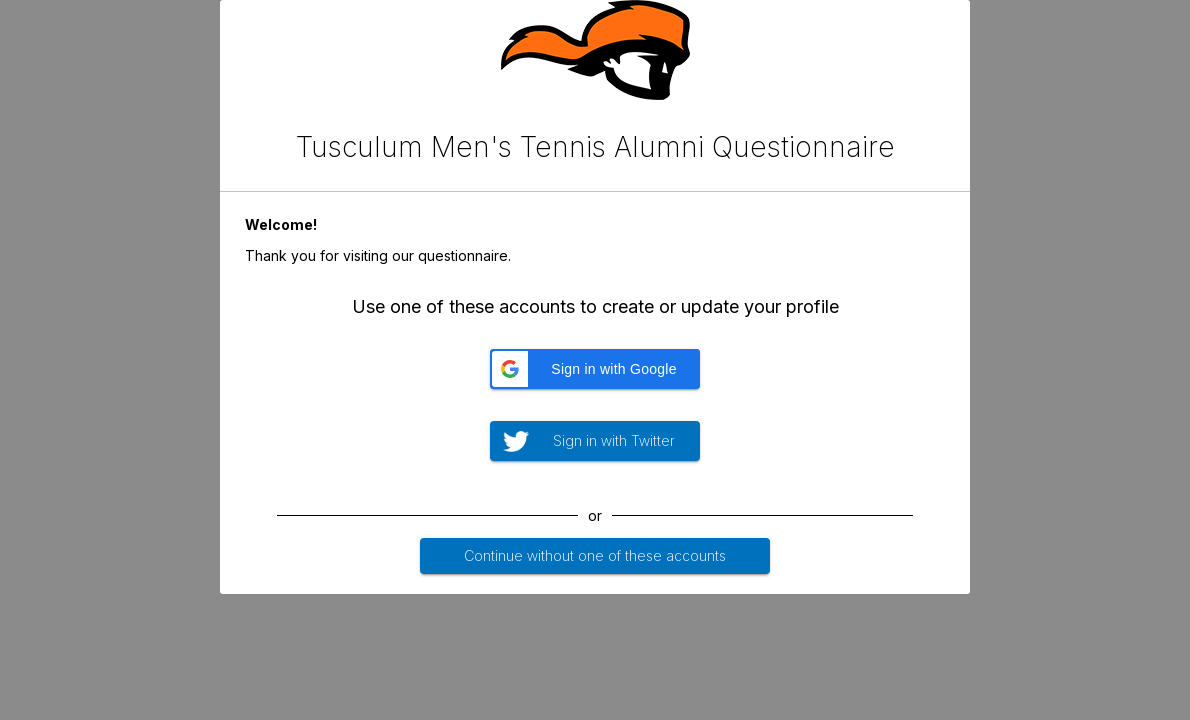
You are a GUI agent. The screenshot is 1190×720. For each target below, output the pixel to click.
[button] (595, 369)
